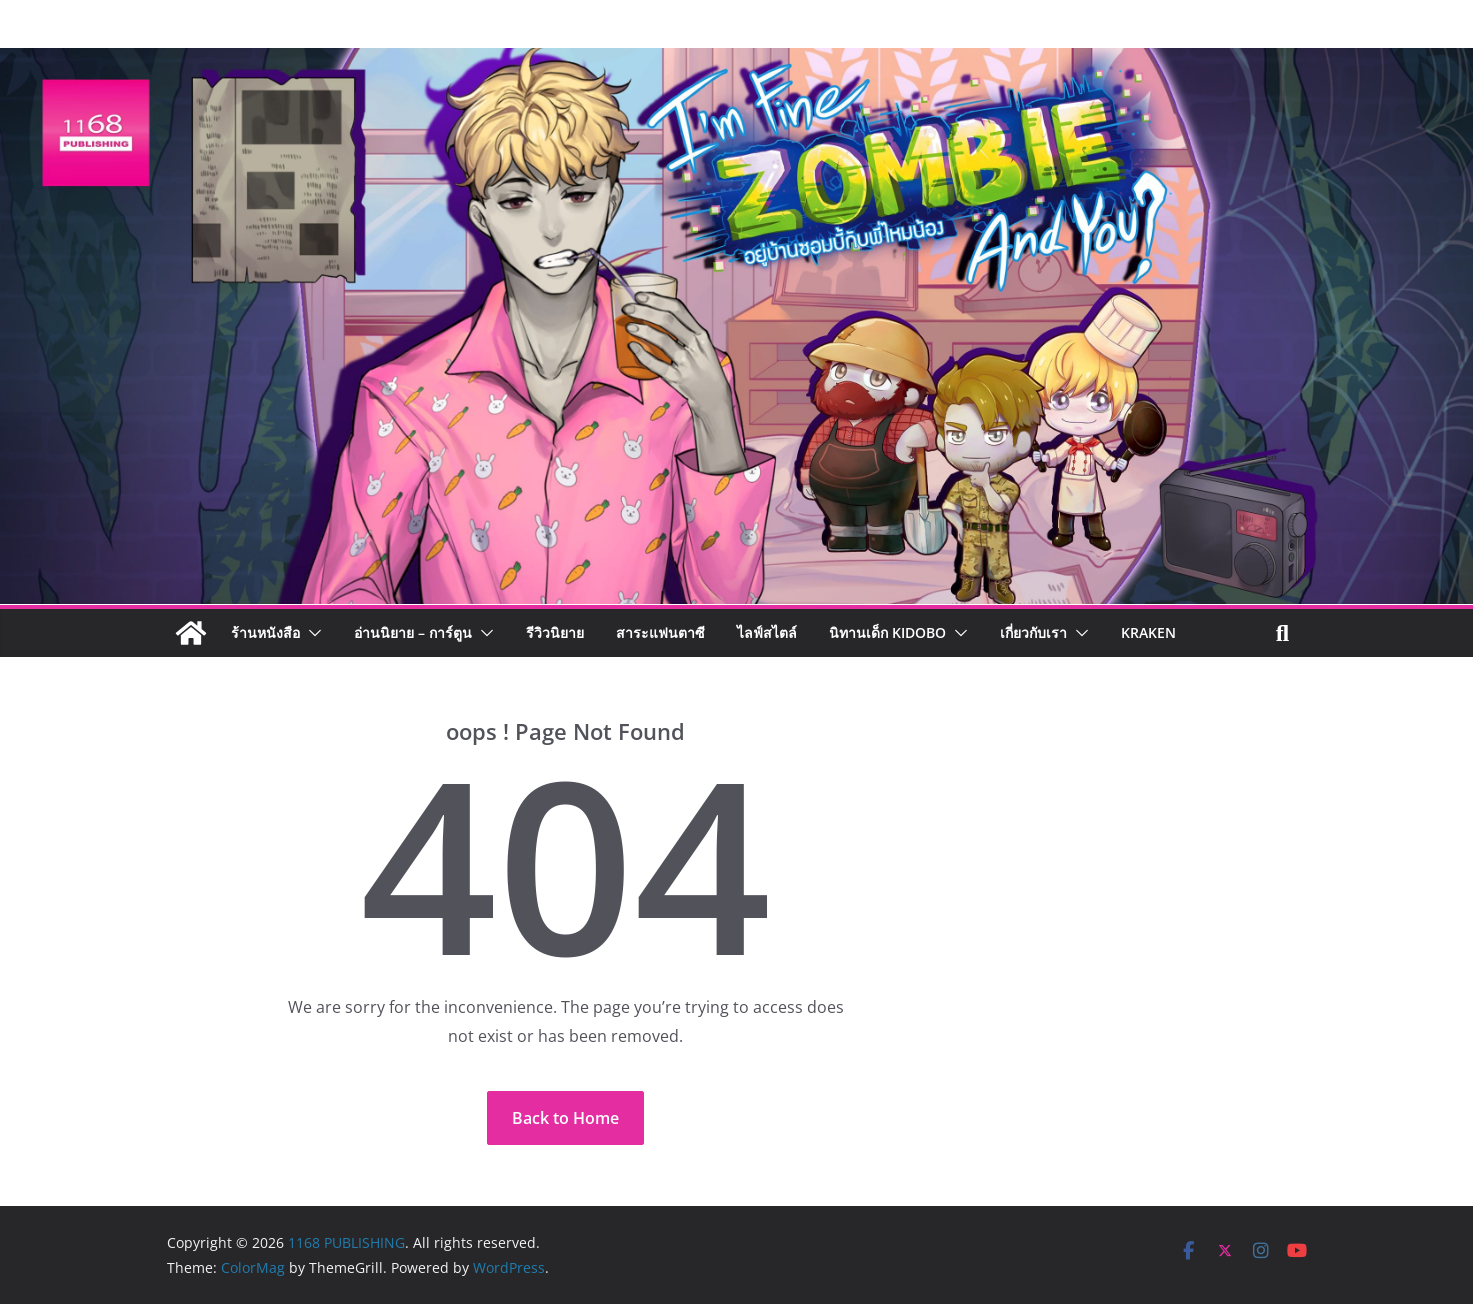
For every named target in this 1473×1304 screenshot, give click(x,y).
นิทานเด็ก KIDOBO (887, 632)
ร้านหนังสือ (265, 632)
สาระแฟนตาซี (660, 632)
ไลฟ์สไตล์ (767, 632)
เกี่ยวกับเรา (1033, 632)
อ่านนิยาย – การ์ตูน (413, 632)
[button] (311, 633)
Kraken (1148, 632)
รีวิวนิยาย (555, 632)
